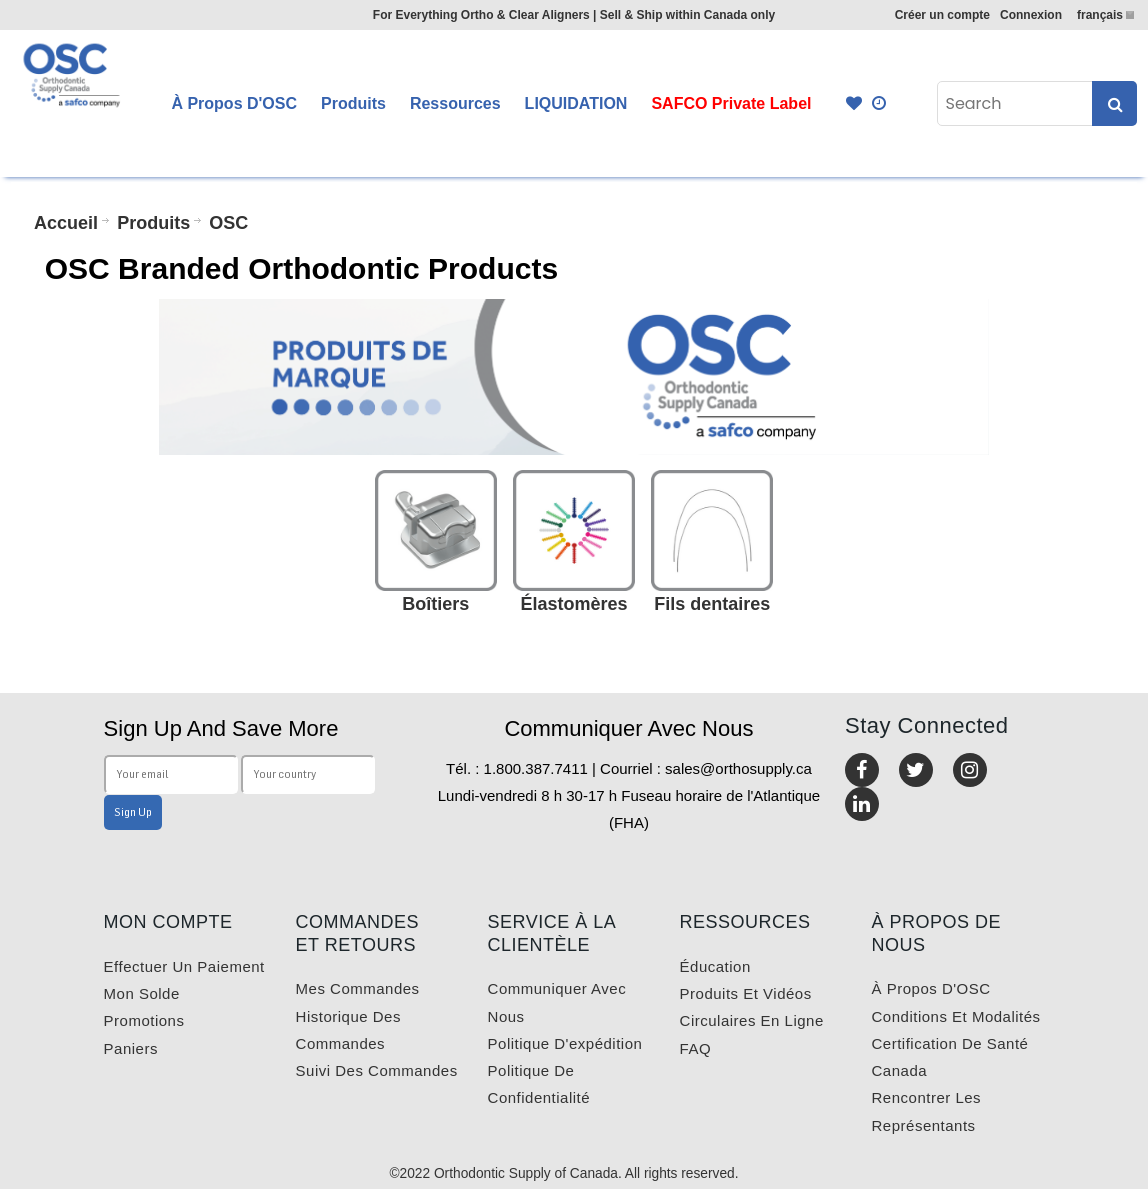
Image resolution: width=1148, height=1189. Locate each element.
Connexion (1031, 15)
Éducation (715, 966)
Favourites (854, 103)
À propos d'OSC (931, 988)
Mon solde (142, 993)
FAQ (696, 1048)
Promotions (144, 1020)
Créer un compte (942, 15)
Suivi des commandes (377, 1070)
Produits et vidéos (746, 993)
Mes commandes (358, 988)
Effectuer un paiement (184, 966)
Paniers (131, 1048)
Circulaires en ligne (752, 1020)
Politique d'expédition (565, 1043)
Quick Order (880, 103)
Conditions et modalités (956, 1016)
